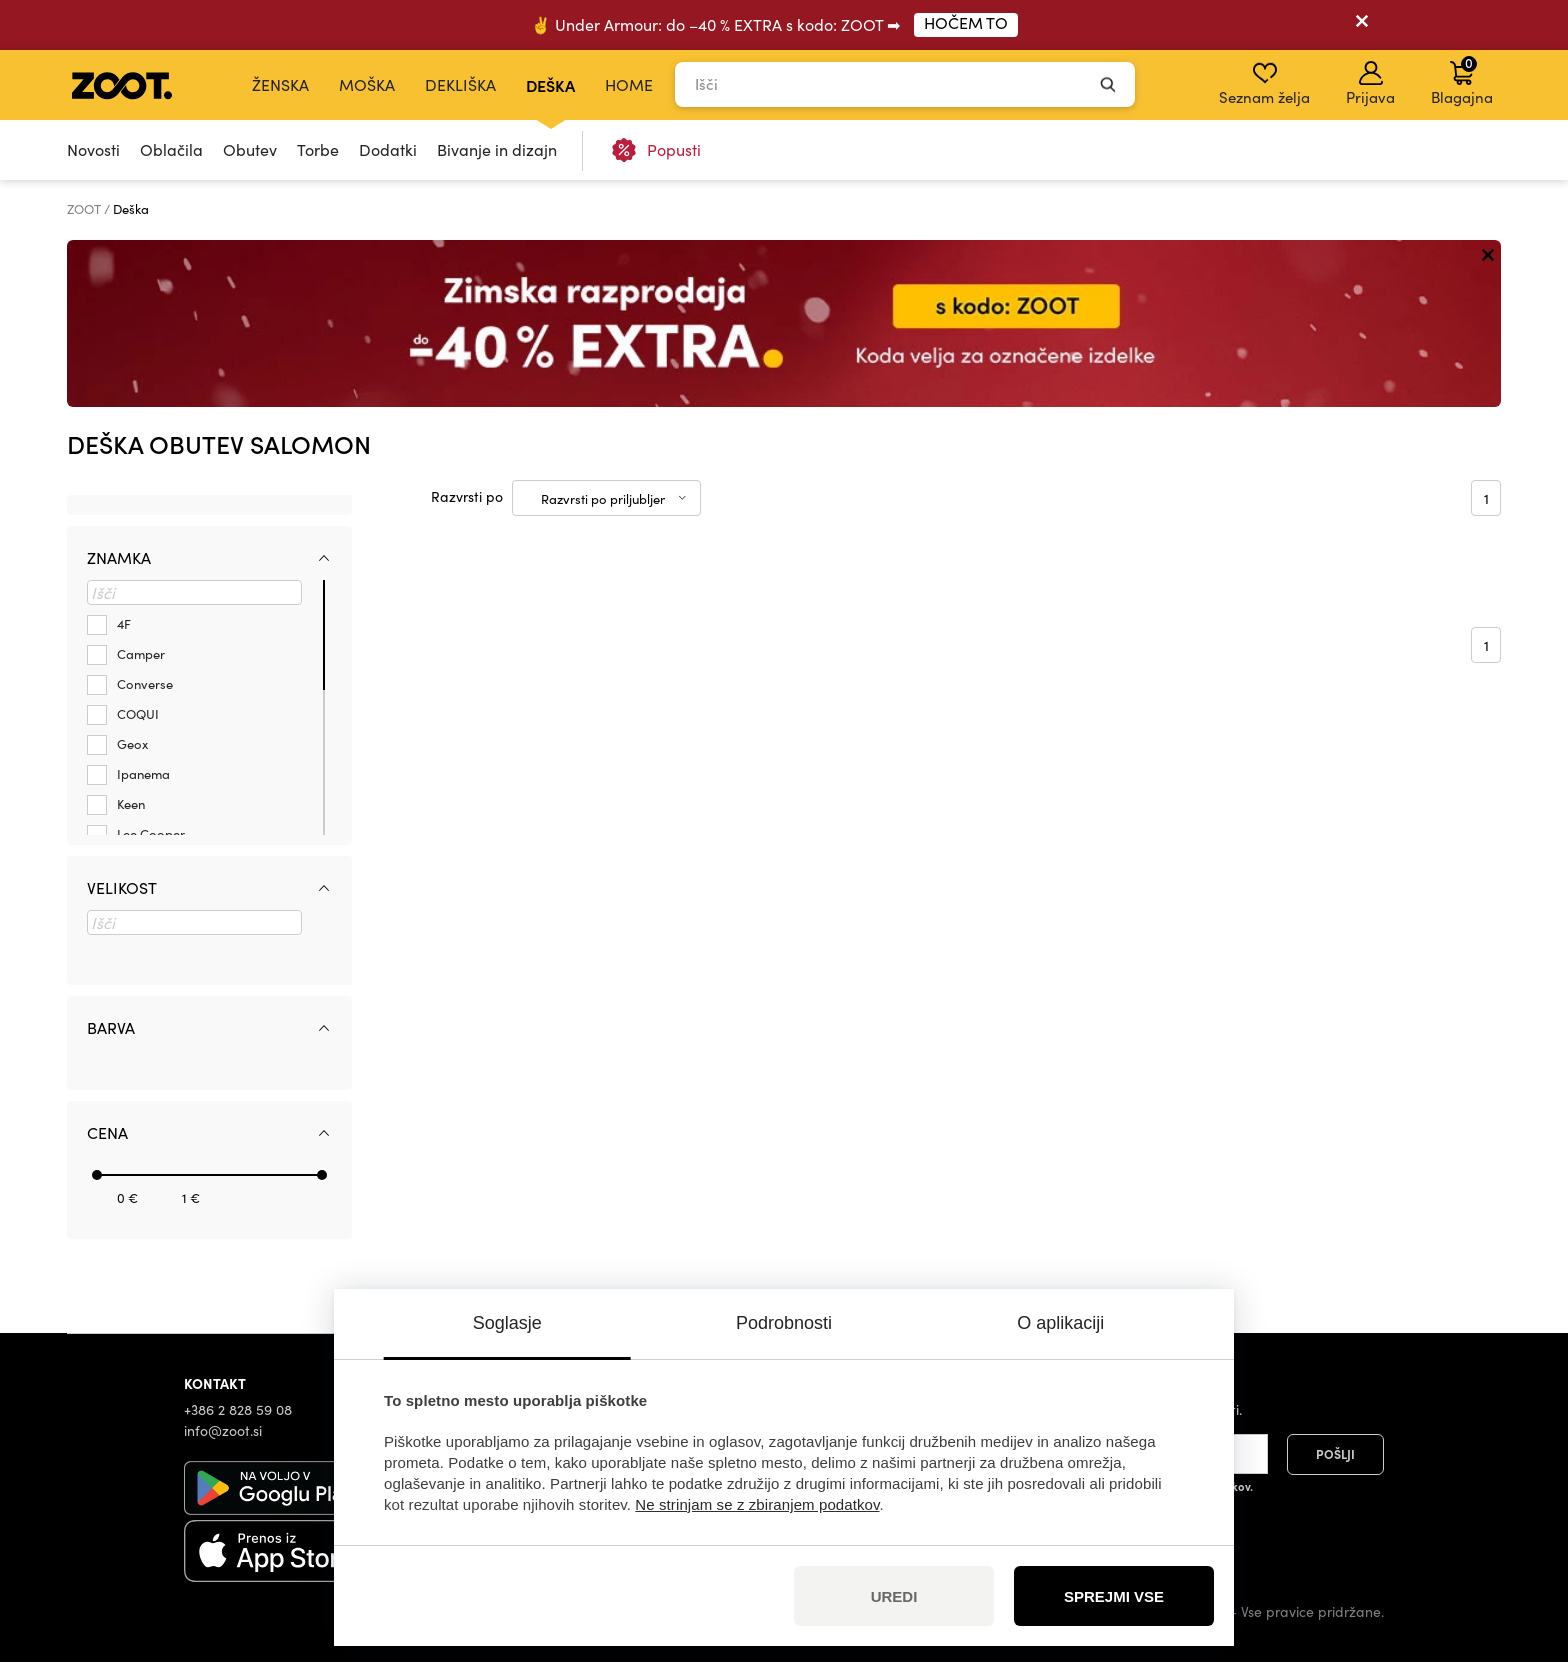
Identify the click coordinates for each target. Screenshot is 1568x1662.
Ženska (280, 84)
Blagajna (1462, 80)
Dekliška (460, 84)
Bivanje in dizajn (497, 149)
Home (629, 84)
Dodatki (388, 149)
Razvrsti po (467, 496)
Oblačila (171, 149)
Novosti (93, 149)
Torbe (318, 149)
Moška (367, 84)
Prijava (1370, 84)
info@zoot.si (223, 1430)
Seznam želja (1264, 84)
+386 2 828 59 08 (238, 1409)
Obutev (250, 149)
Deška (550, 85)
